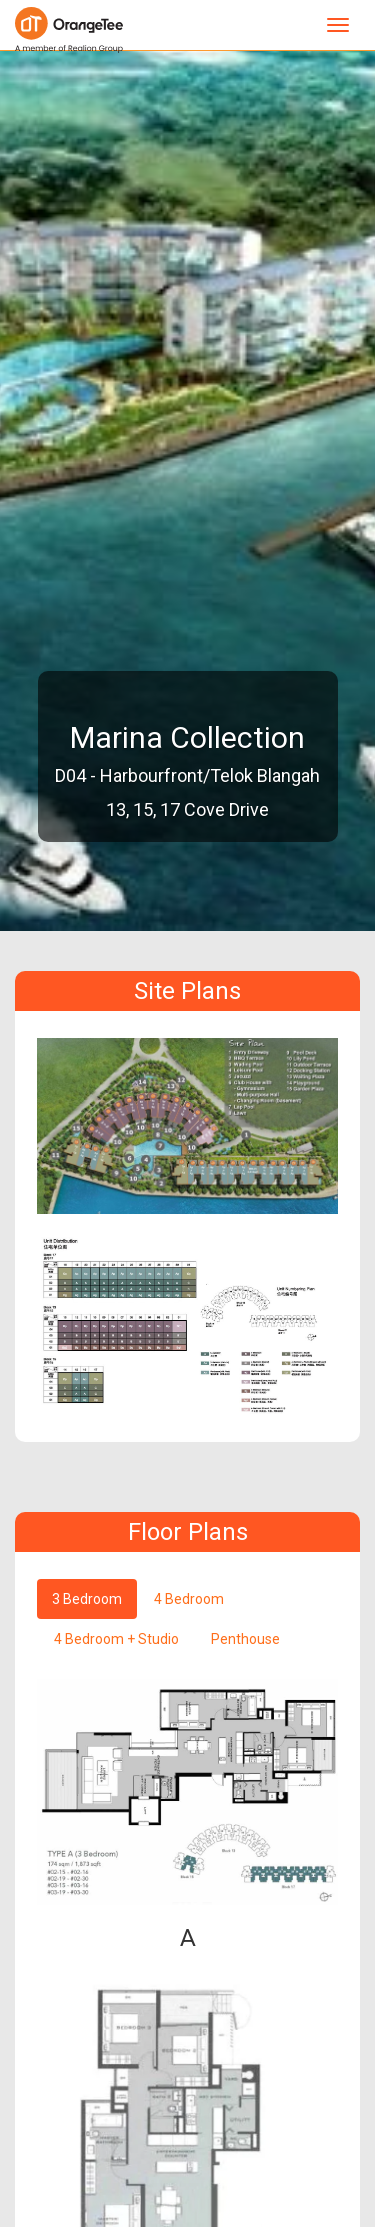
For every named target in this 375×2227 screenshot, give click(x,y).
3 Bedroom (87, 1599)
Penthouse (245, 1639)
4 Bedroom (189, 1599)
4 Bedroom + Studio (116, 1639)
